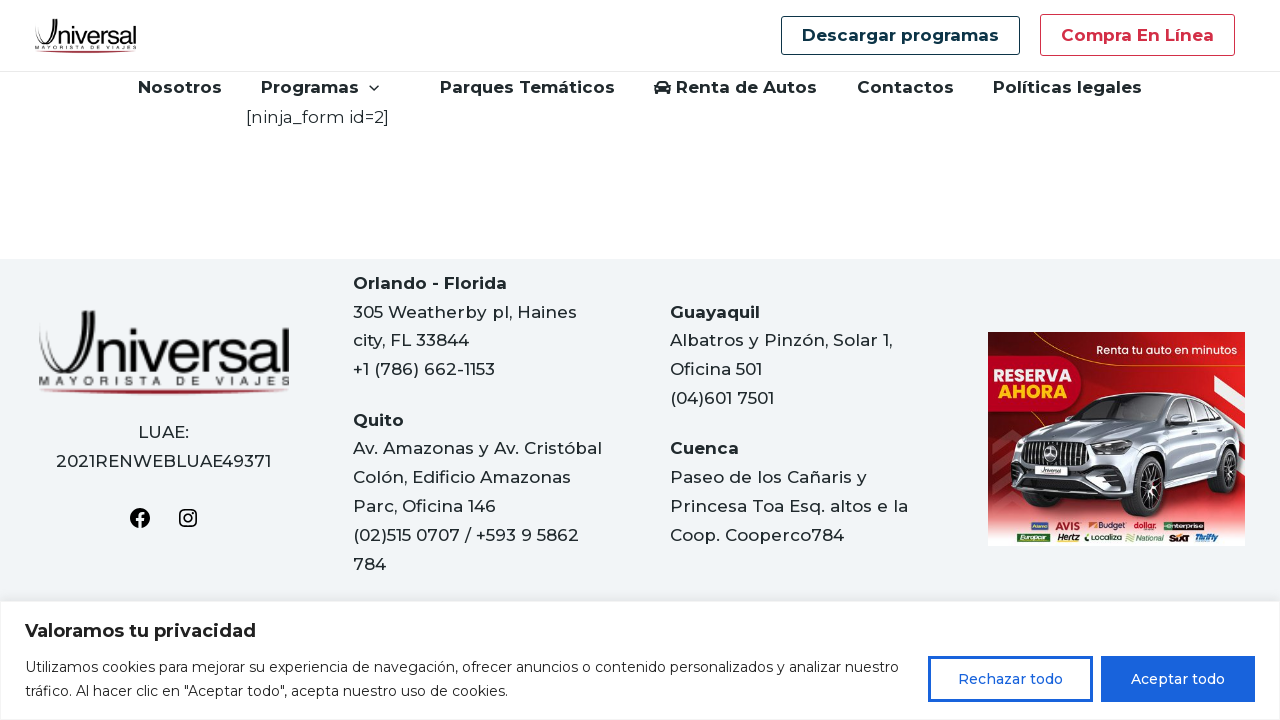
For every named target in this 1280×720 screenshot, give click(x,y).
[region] (640, 660)
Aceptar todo (1178, 679)
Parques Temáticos (520, 87)
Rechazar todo (1010, 679)
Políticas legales (1054, 87)
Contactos (897, 87)
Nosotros (193, 87)
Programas (328, 87)
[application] (377, 87)
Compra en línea (1137, 35)
